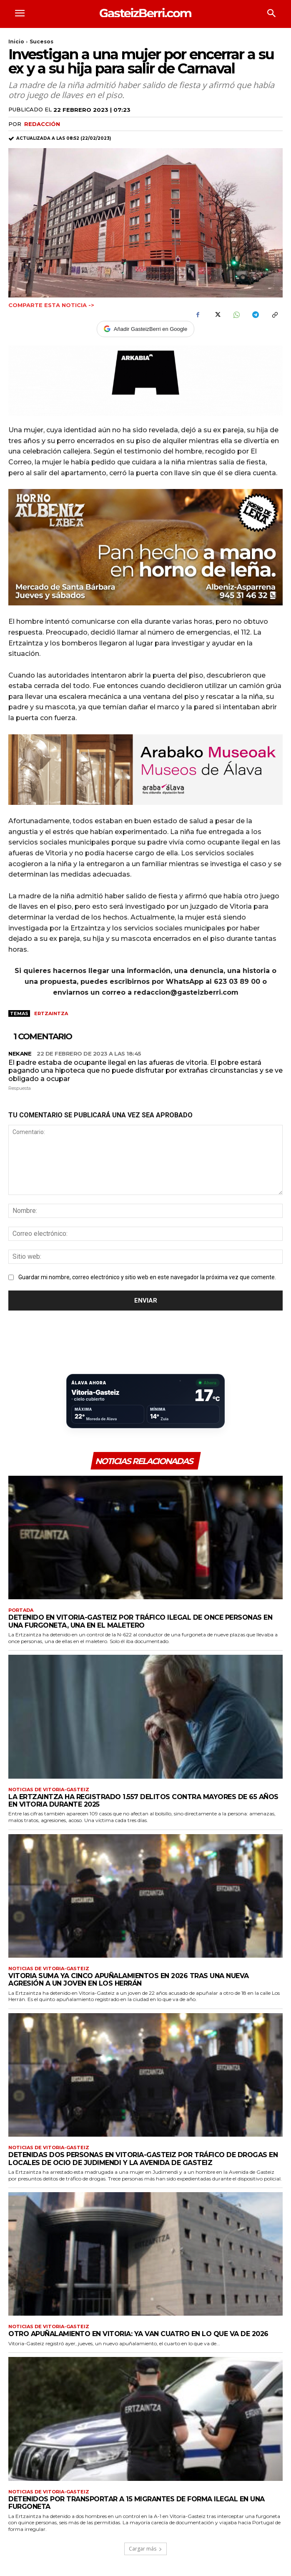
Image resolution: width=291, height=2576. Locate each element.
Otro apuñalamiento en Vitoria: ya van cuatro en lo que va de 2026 (138, 2334)
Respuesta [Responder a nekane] (19, 1088)
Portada (20, 1610)
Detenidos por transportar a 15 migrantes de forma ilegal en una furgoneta (136, 2502)
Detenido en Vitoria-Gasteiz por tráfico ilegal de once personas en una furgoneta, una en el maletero (140, 1621)
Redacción (42, 124)
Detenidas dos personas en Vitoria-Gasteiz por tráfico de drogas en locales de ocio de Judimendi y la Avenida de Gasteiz (143, 2158)
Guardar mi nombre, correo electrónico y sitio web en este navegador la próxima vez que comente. (147, 1277)
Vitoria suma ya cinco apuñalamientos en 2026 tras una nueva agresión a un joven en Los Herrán (128, 1979)
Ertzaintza (51, 1013)
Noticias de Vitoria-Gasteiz (48, 1789)
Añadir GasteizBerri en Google (145, 328)
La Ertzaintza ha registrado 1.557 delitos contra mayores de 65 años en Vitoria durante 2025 (143, 1800)
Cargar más (145, 2548)
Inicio (16, 41)
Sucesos (41, 41)
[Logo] (145, 13)
